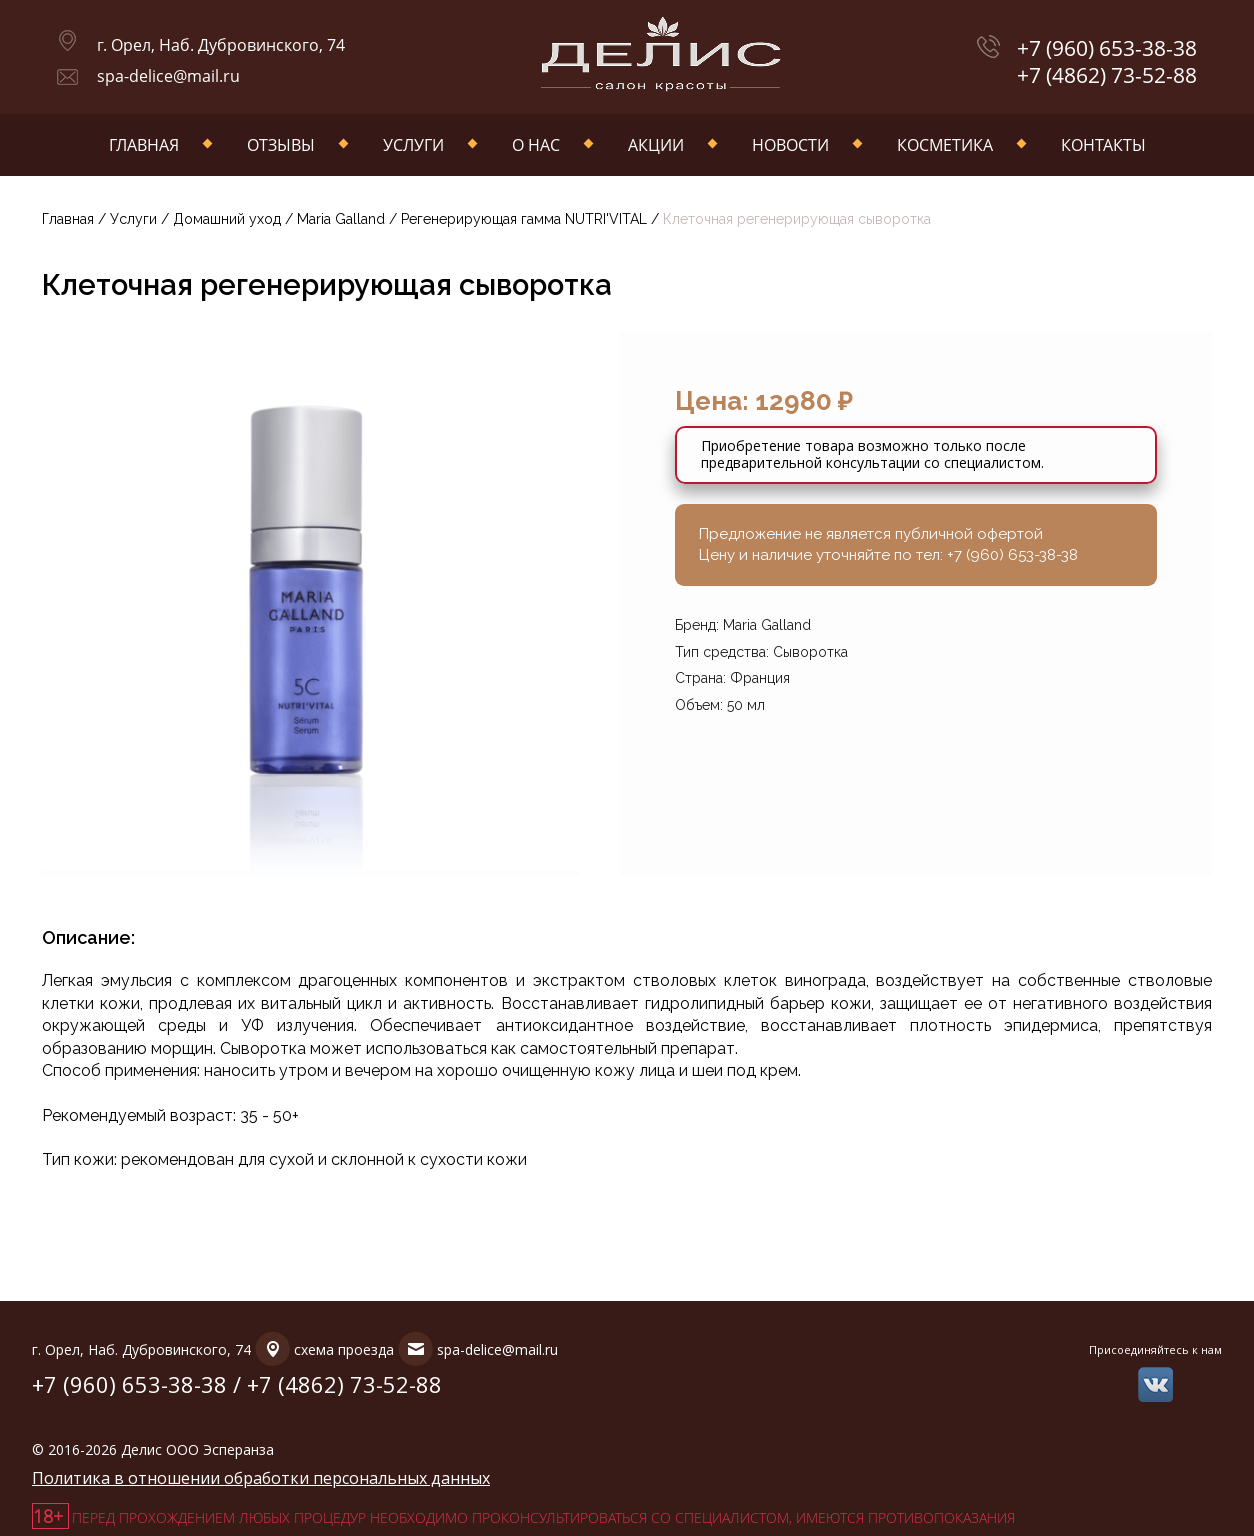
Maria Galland (343, 219)
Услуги (413, 145)
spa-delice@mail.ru (168, 76)
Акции (656, 145)
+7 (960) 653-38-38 (1107, 48)
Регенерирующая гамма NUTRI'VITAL (524, 219)
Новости (790, 145)
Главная (144, 145)
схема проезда (344, 1349)
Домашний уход (227, 219)
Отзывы (281, 145)
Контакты (1103, 145)
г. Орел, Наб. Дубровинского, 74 (221, 45)
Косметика (945, 145)
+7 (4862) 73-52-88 (1107, 75)
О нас (536, 145)
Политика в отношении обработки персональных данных (261, 1478)
